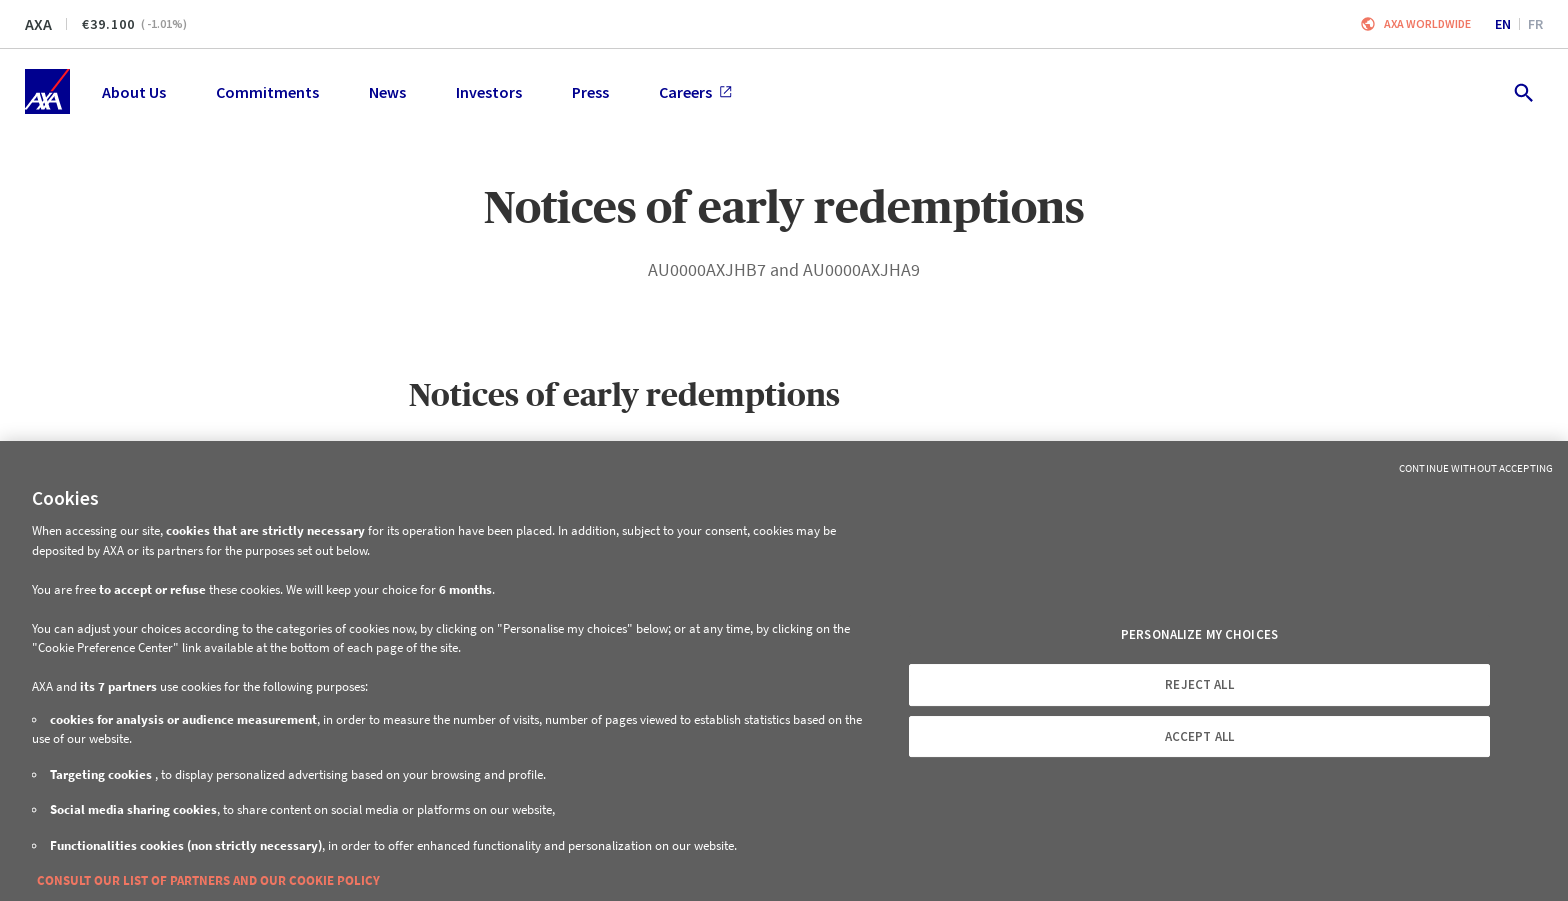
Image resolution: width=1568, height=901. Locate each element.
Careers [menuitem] (695, 92)
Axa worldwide (1427, 23)
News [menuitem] (387, 92)
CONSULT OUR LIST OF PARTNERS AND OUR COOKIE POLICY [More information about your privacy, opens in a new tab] (208, 880)
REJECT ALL (1199, 684)
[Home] (47, 91)
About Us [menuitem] (134, 92)
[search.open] (1522, 91)
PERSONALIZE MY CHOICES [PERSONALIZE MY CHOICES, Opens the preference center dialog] (1199, 634)
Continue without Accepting (1476, 468)
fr (1535, 24)
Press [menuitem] (590, 92)
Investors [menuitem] (489, 92)
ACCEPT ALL (1199, 736)
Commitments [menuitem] (267, 92)
